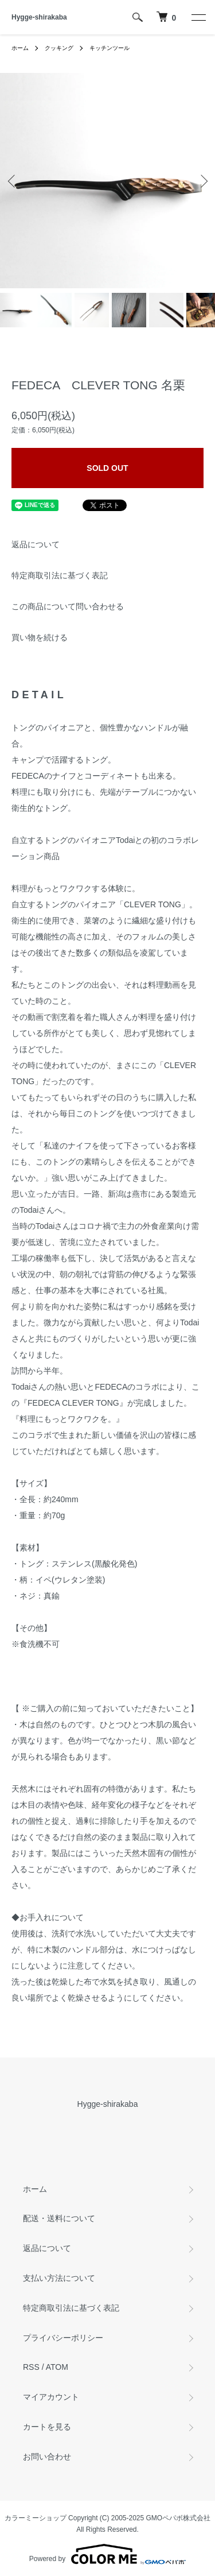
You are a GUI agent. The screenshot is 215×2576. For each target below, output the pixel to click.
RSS (31, 2367)
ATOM (57, 2367)
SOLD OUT (107, 468)
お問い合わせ (47, 2456)
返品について (35, 544)
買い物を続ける (39, 637)
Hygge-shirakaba (39, 17)
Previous (13, 181)
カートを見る (47, 2426)
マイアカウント (51, 2396)
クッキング (59, 48)
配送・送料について (59, 2218)
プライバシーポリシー (63, 2337)
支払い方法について (59, 2278)
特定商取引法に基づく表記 (59, 575)
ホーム (20, 48)
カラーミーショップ (36, 2518)
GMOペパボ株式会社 (178, 2518)
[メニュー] (198, 17)
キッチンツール (109, 48)
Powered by (107, 2554)
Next (202, 181)
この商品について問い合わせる (67, 606)
